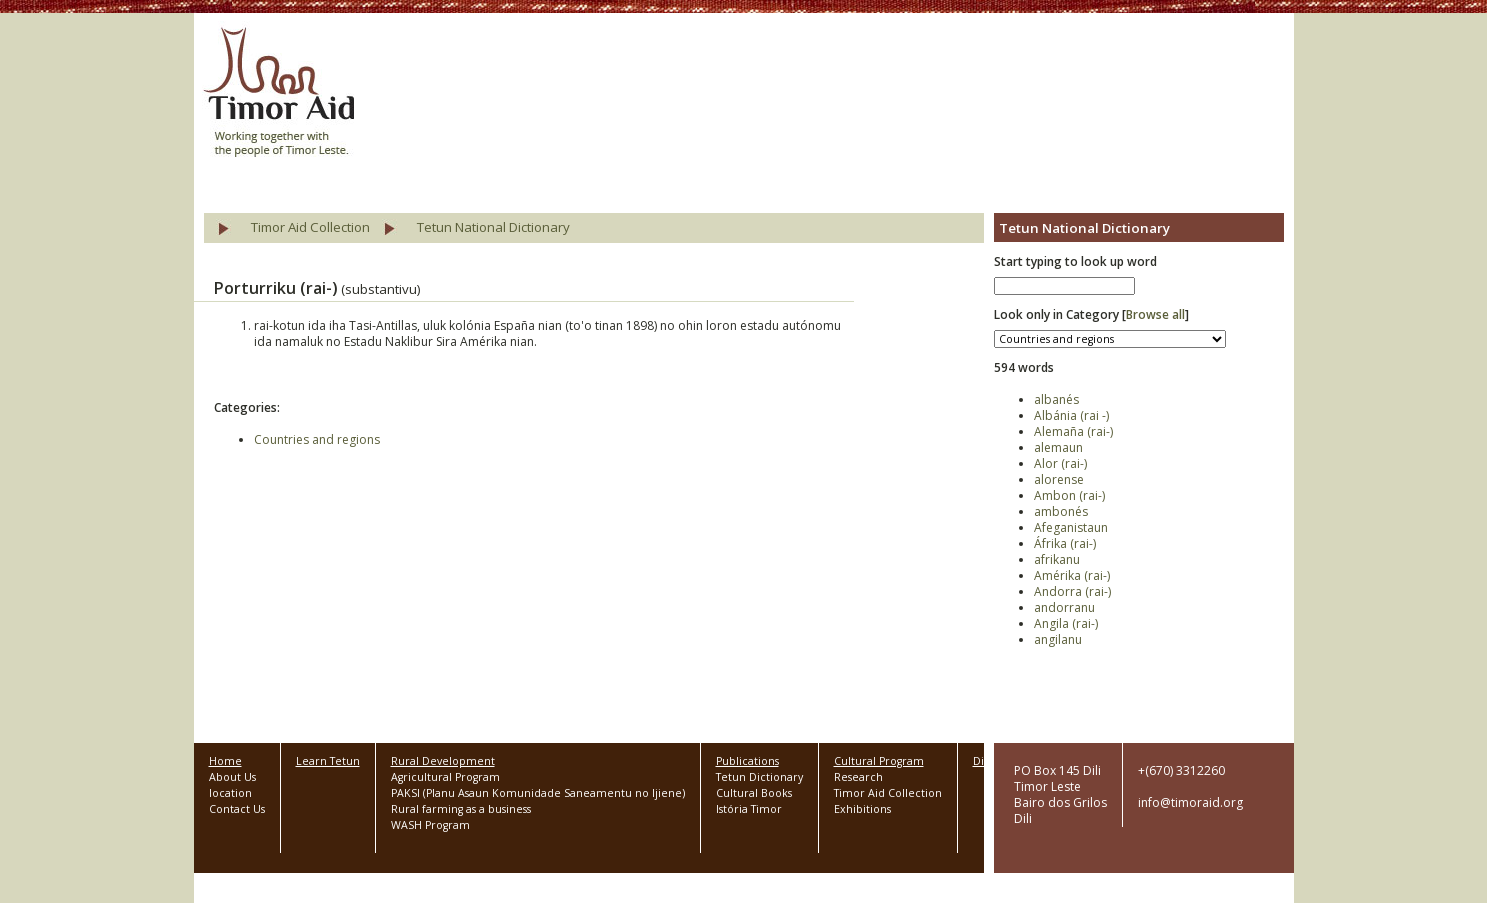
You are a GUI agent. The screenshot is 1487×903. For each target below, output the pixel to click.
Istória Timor (749, 809)
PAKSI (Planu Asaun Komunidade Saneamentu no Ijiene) (538, 793)
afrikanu (1057, 559)
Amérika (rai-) (1072, 575)
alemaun (1058, 447)
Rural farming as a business (461, 809)
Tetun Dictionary (759, 777)
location (230, 793)
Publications (747, 761)
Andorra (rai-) (1072, 591)
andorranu (1064, 607)
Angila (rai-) (1066, 623)
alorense (1059, 479)
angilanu (1058, 639)
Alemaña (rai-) (1073, 431)
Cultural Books (754, 793)
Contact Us (237, 809)
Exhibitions (862, 809)
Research (858, 777)
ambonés (1061, 511)
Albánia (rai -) (1071, 415)
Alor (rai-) (1060, 463)
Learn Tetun (328, 761)
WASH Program (430, 825)
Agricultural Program (445, 777)
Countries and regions (317, 439)
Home (225, 761)
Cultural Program (879, 761)
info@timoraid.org (1190, 802)
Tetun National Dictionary (493, 227)
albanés (1056, 399)
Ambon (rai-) (1069, 495)
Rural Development (443, 761)
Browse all (1155, 314)
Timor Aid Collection (310, 227)
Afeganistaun (1071, 527)
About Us (232, 777)
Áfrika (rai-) (1065, 543)
